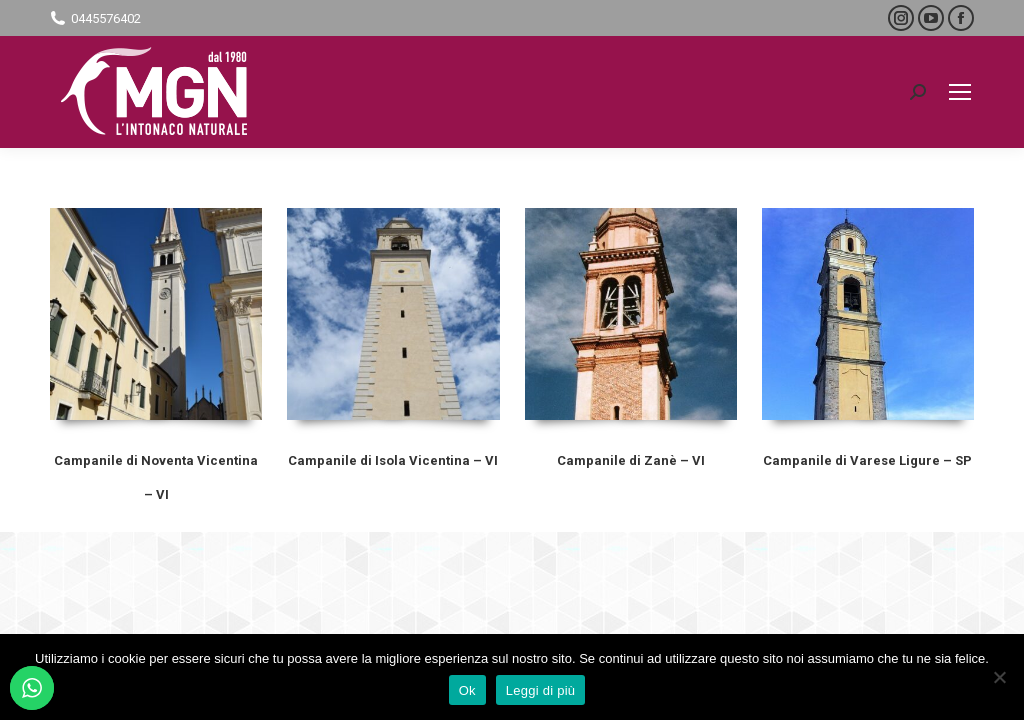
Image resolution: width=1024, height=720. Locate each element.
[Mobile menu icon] (960, 92)
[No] (999, 677)
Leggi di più (541, 690)
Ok (467, 690)
